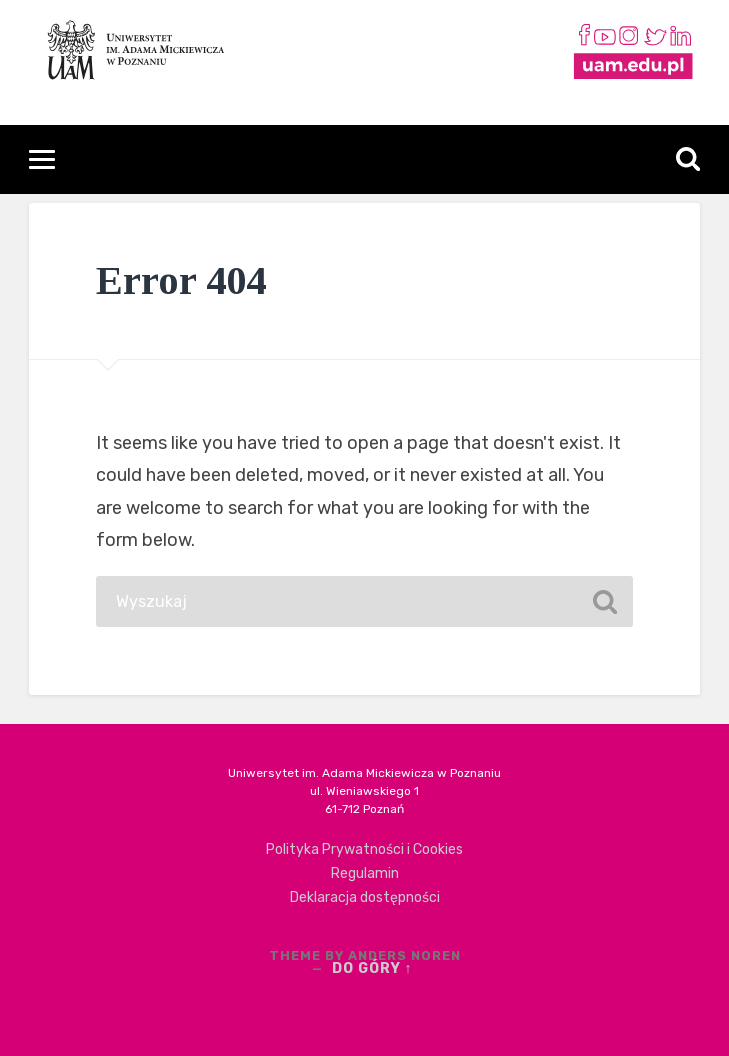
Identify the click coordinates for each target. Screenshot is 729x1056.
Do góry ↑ (372, 968)
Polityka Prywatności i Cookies (364, 849)
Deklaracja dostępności (365, 897)
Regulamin (365, 873)
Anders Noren (404, 955)
